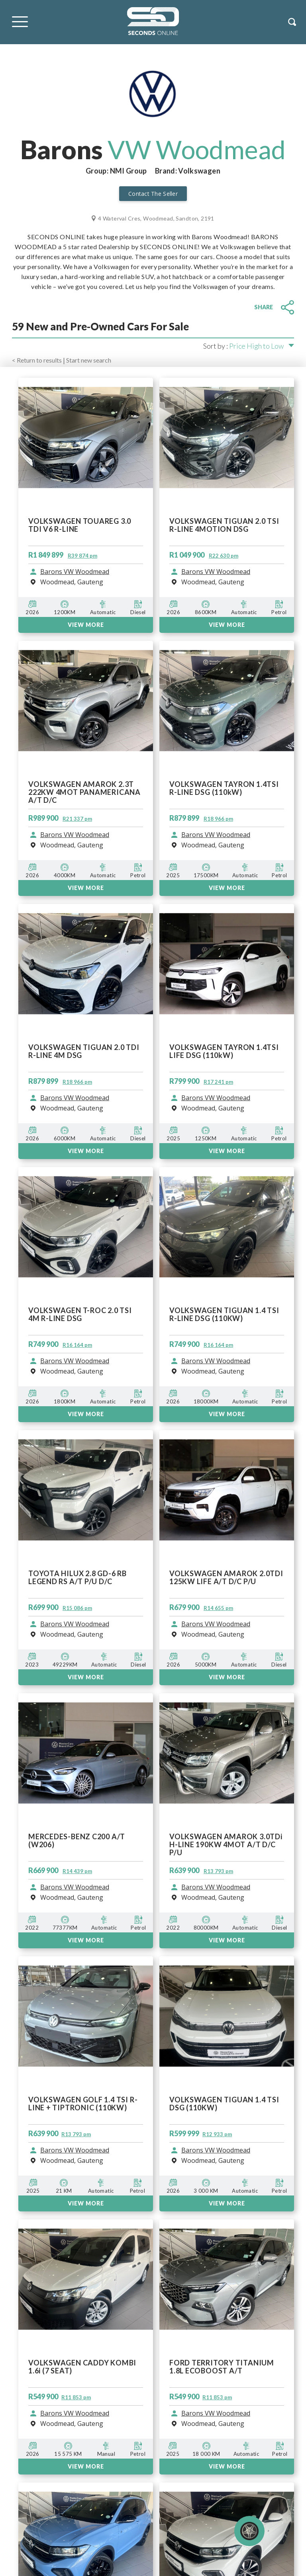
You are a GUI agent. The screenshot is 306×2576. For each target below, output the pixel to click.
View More (86, 2203)
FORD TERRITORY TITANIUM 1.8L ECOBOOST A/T (221, 2367)
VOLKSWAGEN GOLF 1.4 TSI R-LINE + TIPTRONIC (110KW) (82, 2104)
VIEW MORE (86, 1940)
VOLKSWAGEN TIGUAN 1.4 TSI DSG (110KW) (224, 2104)
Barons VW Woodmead (74, 1887)
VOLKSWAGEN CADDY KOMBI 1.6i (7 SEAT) (82, 2367)
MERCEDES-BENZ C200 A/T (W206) (76, 1840)
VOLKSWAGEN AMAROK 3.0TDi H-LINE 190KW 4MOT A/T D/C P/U (225, 1844)
